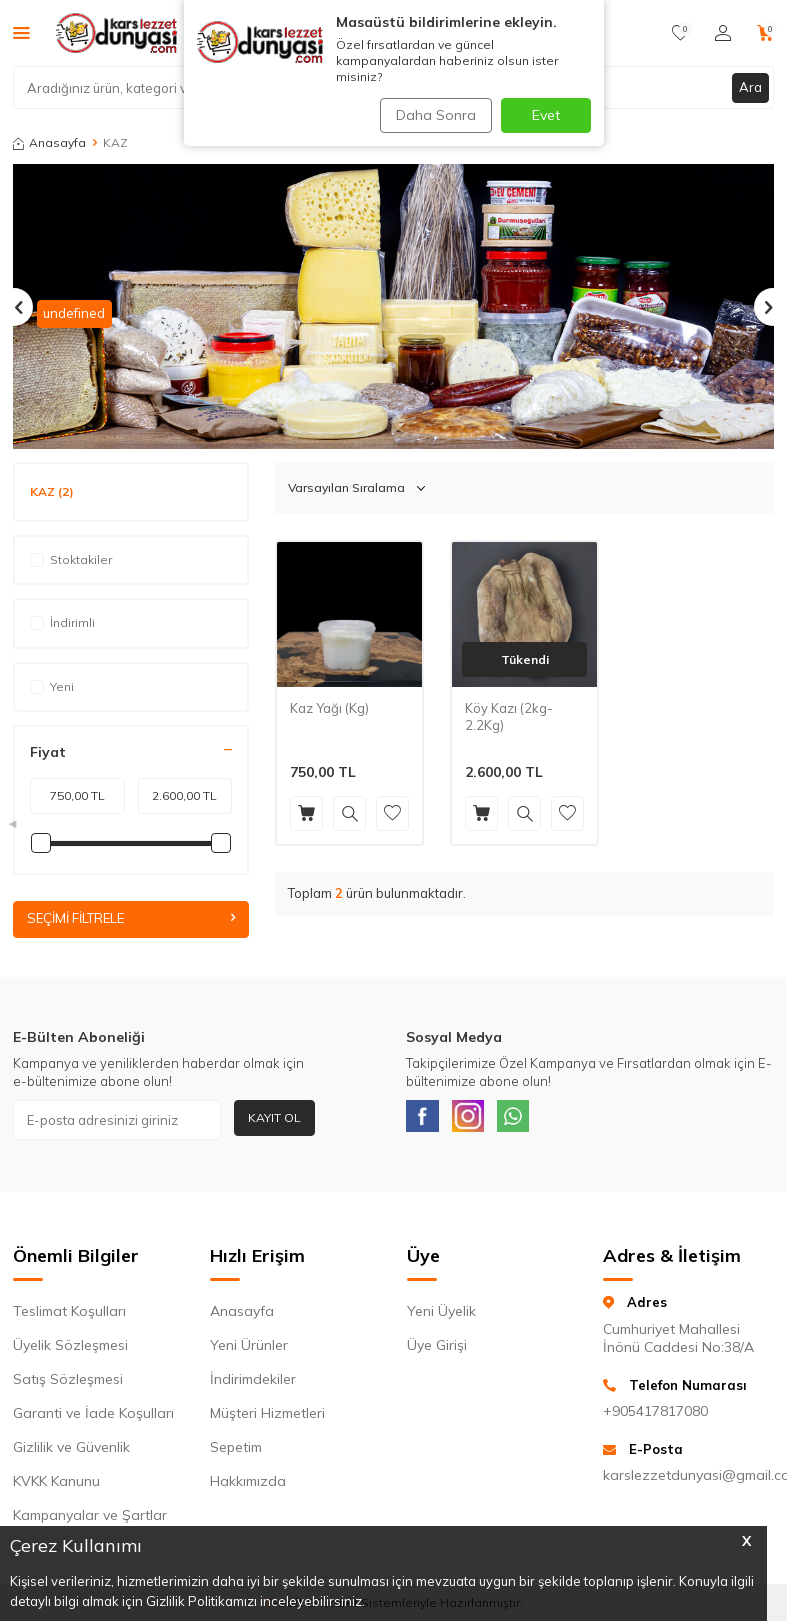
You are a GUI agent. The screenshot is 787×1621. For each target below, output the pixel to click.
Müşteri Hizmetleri (267, 1419)
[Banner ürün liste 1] (393, 306)
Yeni (52, 686)
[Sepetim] (765, 33)
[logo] (116, 33)
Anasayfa (49, 142)
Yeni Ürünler (249, 1351)
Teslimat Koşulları (69, 1317)
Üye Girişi (437, 1351)
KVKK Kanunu (56, 1487)
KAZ (52, 492)
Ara (750, 87)
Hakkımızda (248, 1487)
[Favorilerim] (680, 33)
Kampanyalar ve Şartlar (90, 1521)
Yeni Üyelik (441, 1317)
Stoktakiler (71, 559)
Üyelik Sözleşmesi (70, 1351)
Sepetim (236, 1453)
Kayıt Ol (274, 1118)
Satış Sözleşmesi (68, 1385)
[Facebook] (426, 1121)
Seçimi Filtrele (131, 919)
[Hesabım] (723, 33)
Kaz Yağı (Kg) (329, 708)
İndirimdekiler (253, 1385)
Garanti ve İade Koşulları (93, 1419)
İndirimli (62, 622)
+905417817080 (655, 1417)
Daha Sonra (432, 115)
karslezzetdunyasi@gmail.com (688, 1481)
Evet (546, 115)
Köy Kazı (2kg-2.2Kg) (509, 716)
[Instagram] (479, 1121)
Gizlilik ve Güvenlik (71, 1453)
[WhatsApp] (532, 1121)
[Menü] (21, 32)
